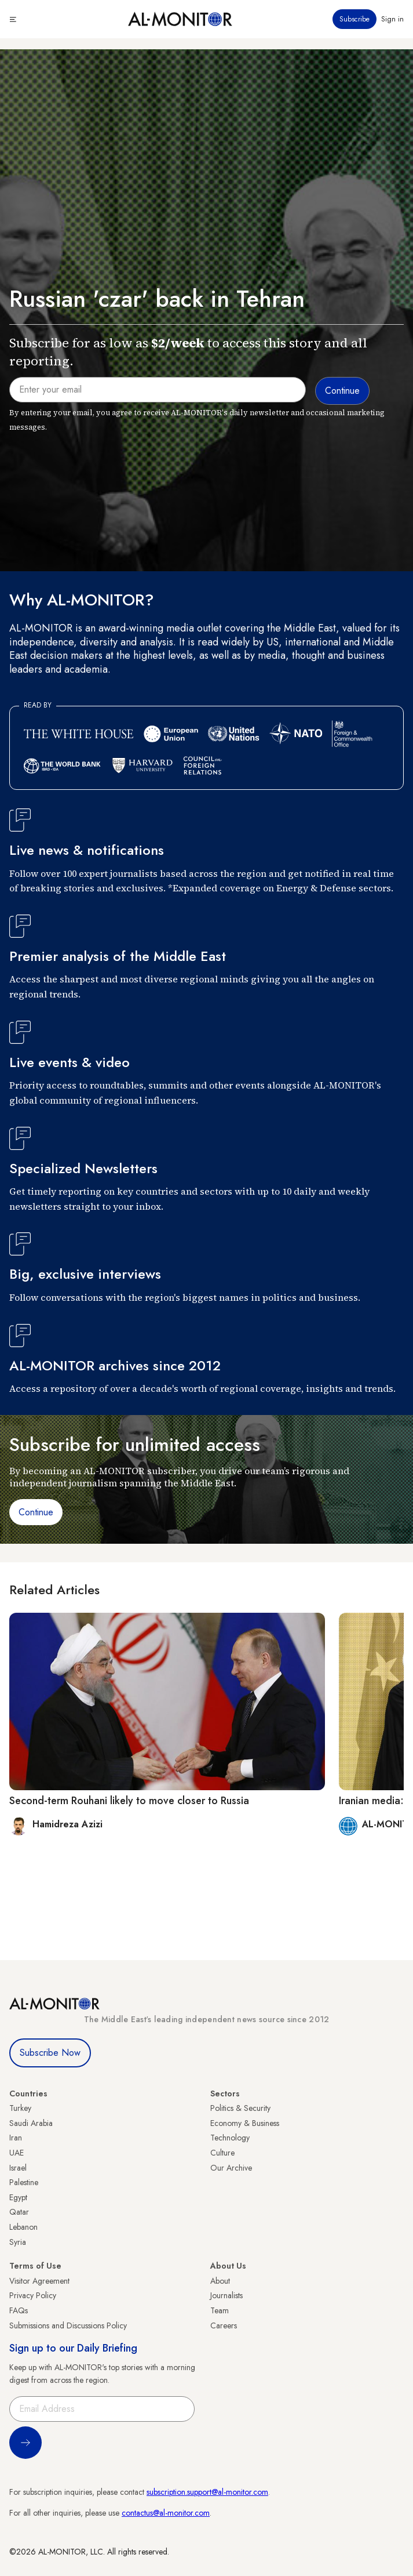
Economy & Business (244, 2123)
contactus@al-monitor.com (166, 2513)
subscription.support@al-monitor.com (207, 2492)
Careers (223, 2325)
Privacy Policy (32, 2295)
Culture (222, 2152)
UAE (16, 2152)
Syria (17, 2242)
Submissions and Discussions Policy (68, 2325)
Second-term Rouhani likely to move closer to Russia (129, 1800)
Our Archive (231, 2168)
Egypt (18, 2197)
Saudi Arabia (31, 2123)
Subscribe (354, 19)
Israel (18, 2168)
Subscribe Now (50, 2052)
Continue (36, 1512)
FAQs (18, 2310)
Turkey (20, 2108)
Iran (15, 2137)
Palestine (23, 2182)
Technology (230, 2137)
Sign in (392, 19)
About (220, 2281)
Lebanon (23, 2227)
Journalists (226, 2295)
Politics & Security (240, 2108)
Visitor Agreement (39, 2281)
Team (219, 2310)
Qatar (19, 2212)
